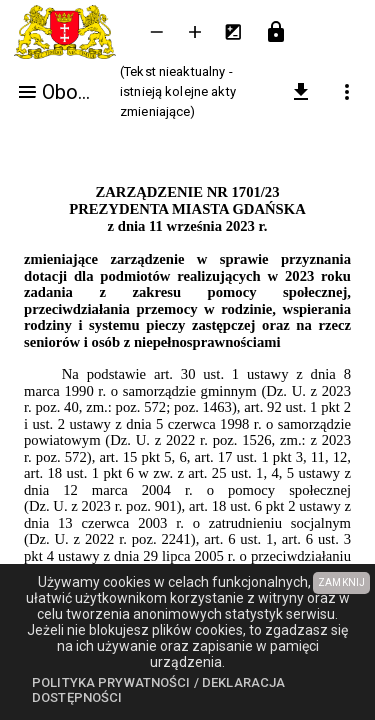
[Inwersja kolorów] (233, 32)
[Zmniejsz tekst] (157, 32)
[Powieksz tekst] (195, 32)
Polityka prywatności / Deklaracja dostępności (158, 690)
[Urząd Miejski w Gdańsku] (69, 32)
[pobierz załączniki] (301, 92)
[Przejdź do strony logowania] (276, 32)
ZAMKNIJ (341, 582)
